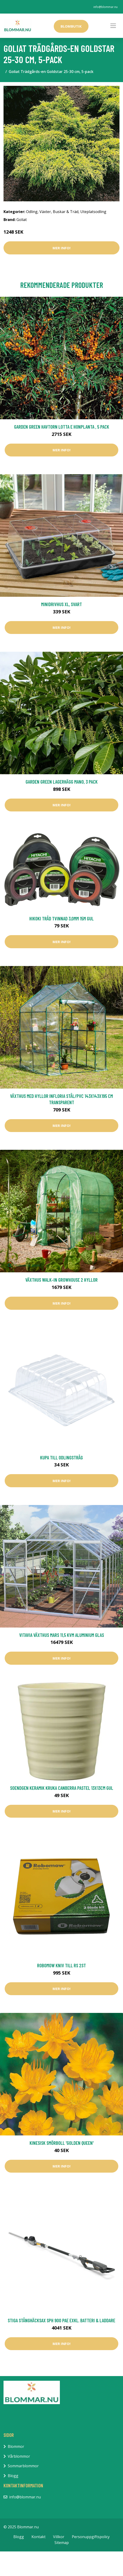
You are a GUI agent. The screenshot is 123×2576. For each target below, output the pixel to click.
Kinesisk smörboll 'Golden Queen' (62, 2143)
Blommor (16, 2446)
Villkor (58, 2536)
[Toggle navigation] (113, 25)
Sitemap (61, 2542)
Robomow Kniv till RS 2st (61, 1965)
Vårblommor (19, 2456)
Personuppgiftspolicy (91, 2536)
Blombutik (71, 26)
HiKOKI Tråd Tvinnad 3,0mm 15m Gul (61, 918)
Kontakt (38, 2536)
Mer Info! (61, 248)
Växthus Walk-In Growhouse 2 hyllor (61, 1280)
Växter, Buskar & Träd (58, 211)
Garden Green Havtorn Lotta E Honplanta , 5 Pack (61, 427)
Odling (32, 211)
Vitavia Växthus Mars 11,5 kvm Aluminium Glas (61, 1635)
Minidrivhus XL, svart (61, 604)
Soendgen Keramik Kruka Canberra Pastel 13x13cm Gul (61, 1788)
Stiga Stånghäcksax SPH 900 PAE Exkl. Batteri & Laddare (61, 2320)
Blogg (13, 2475)
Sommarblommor (23, 2465)
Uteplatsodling (93, 211)
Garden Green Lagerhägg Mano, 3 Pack (62, 782)
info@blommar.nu (105, 7)
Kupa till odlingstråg (61, 1457)
